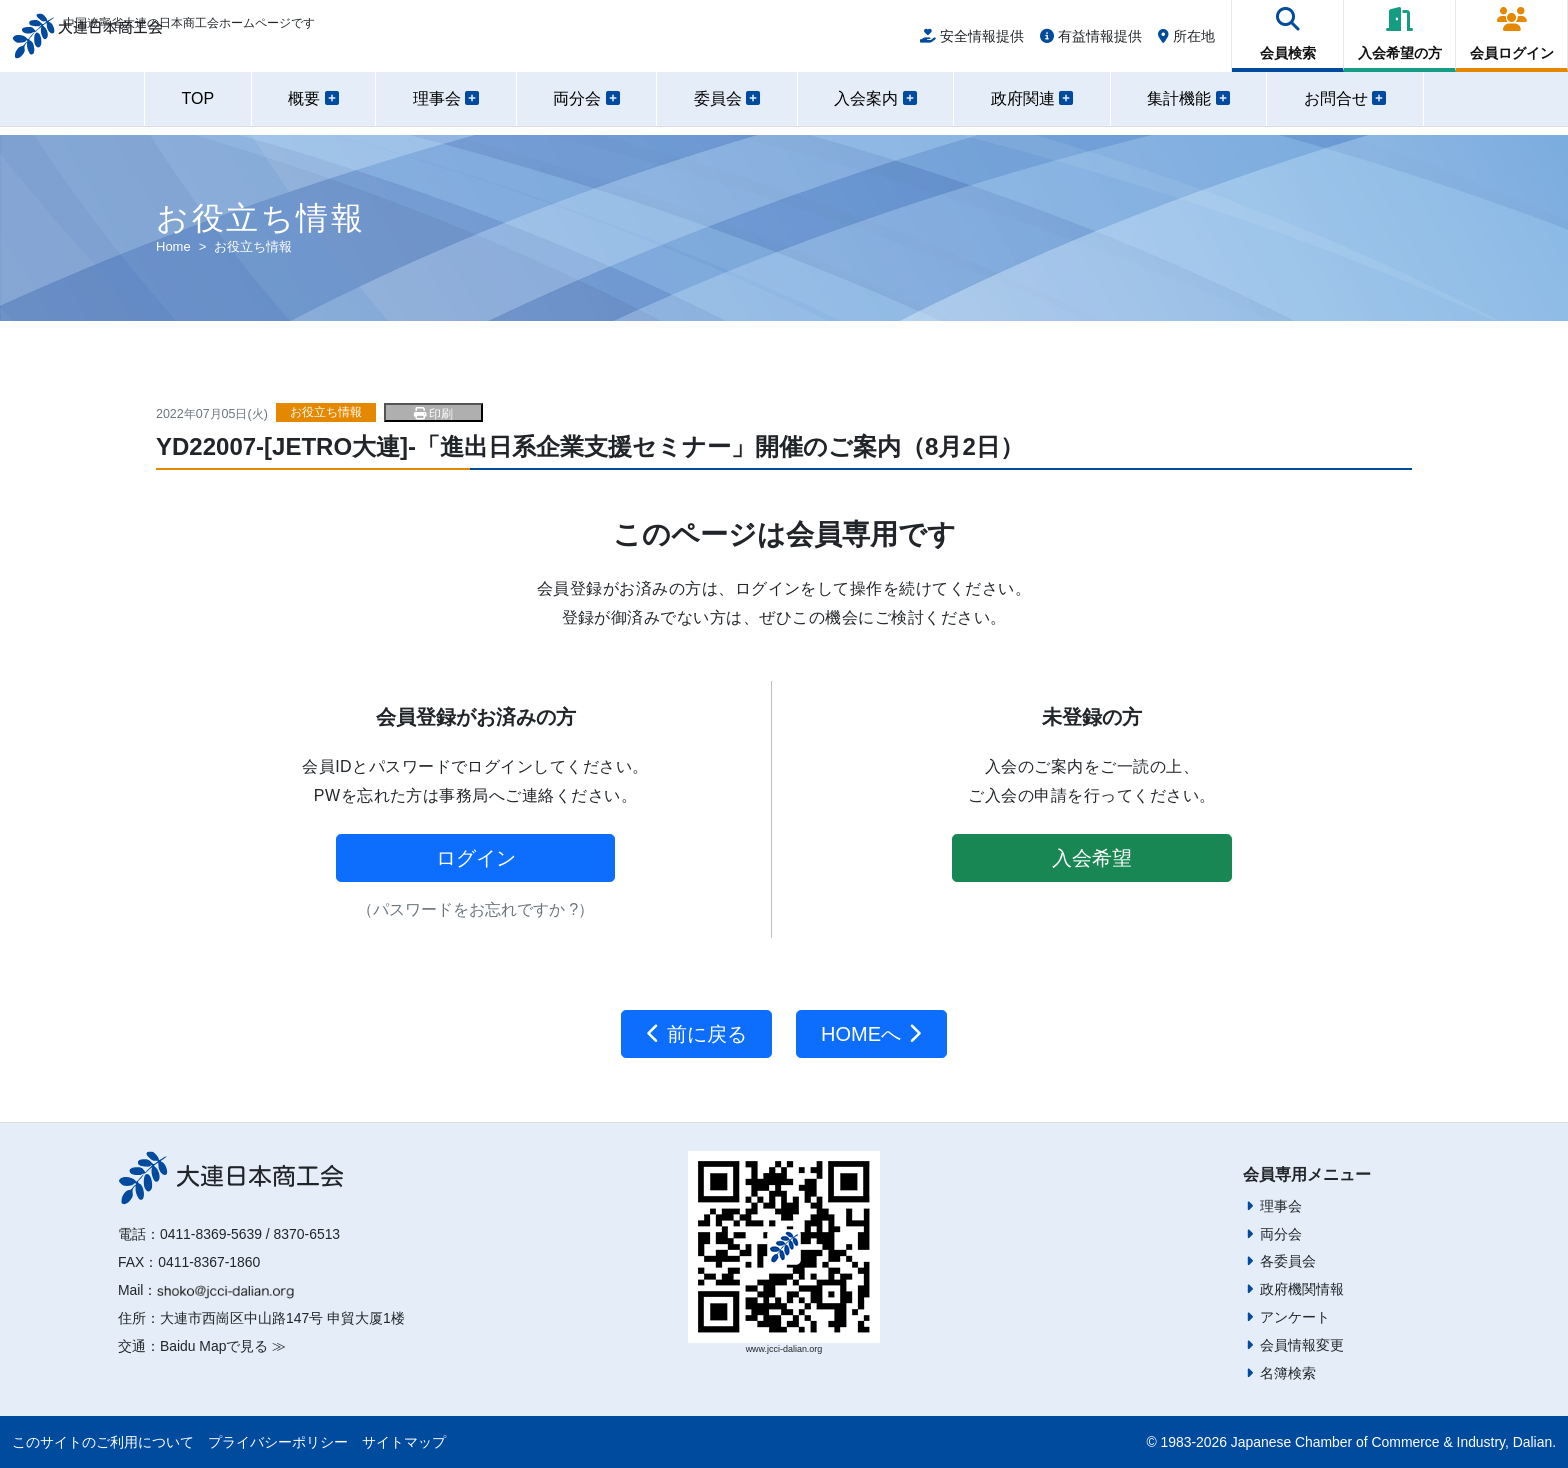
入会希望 (1092, 858)
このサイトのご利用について (103, 1442)
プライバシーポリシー (278, 1442)
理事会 (1281, 1206)
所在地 (1186, 42)
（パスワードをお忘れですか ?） (475, 909)
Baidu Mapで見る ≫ (223, 1346)
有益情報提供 (1091, 42)
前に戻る (696, 1034)
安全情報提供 (972, 42)
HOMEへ (871, 1034)
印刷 (433, 414)
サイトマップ (404, 1442)
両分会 (1281, 1234)
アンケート (1295, 1317)
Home (173, 246)
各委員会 (1288, 1261)
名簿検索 (1288, 1373)
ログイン (476, 858)
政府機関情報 (1302, 1289)
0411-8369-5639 (211, 1234)
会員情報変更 (1302, 1345)
